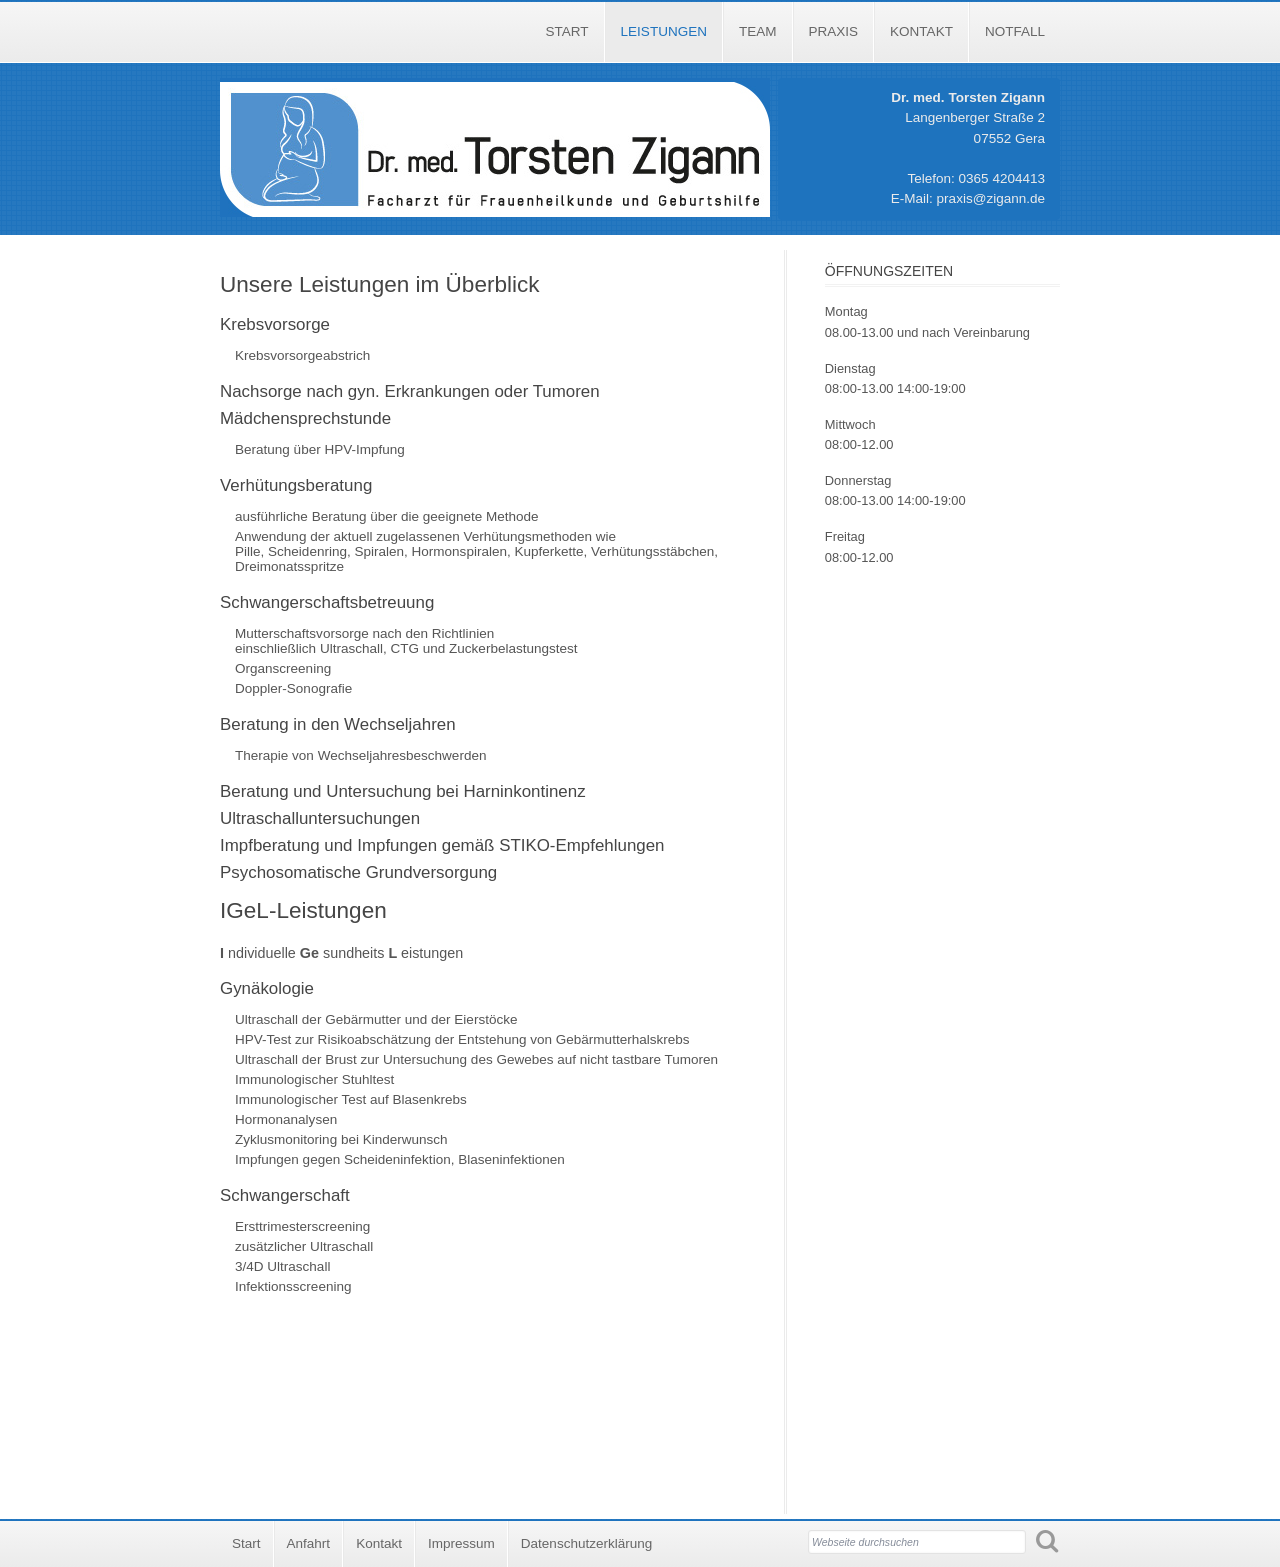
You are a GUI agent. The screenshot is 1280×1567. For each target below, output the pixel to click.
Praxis (834, 31)
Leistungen (664, 31)
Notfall (1015, 31)
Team (758, 31)
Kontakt (921, 31)
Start (567, 31)
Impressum (461, 1543)
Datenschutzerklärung (586, 1543)
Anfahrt (309, 1543)
